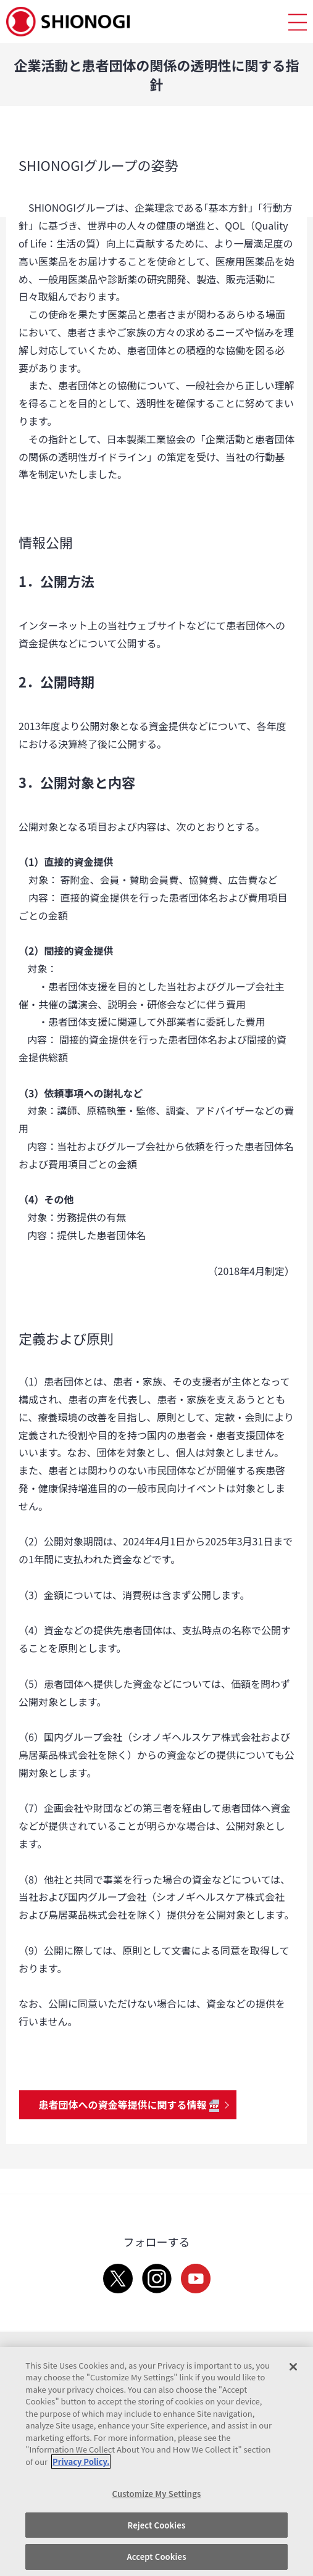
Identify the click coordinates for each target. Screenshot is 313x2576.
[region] (156, 2461)
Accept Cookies (156, 2556)
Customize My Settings (156, 2493)
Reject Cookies (157, 2525)
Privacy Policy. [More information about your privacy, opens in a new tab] (80, 2461)
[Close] (293, 2366)
